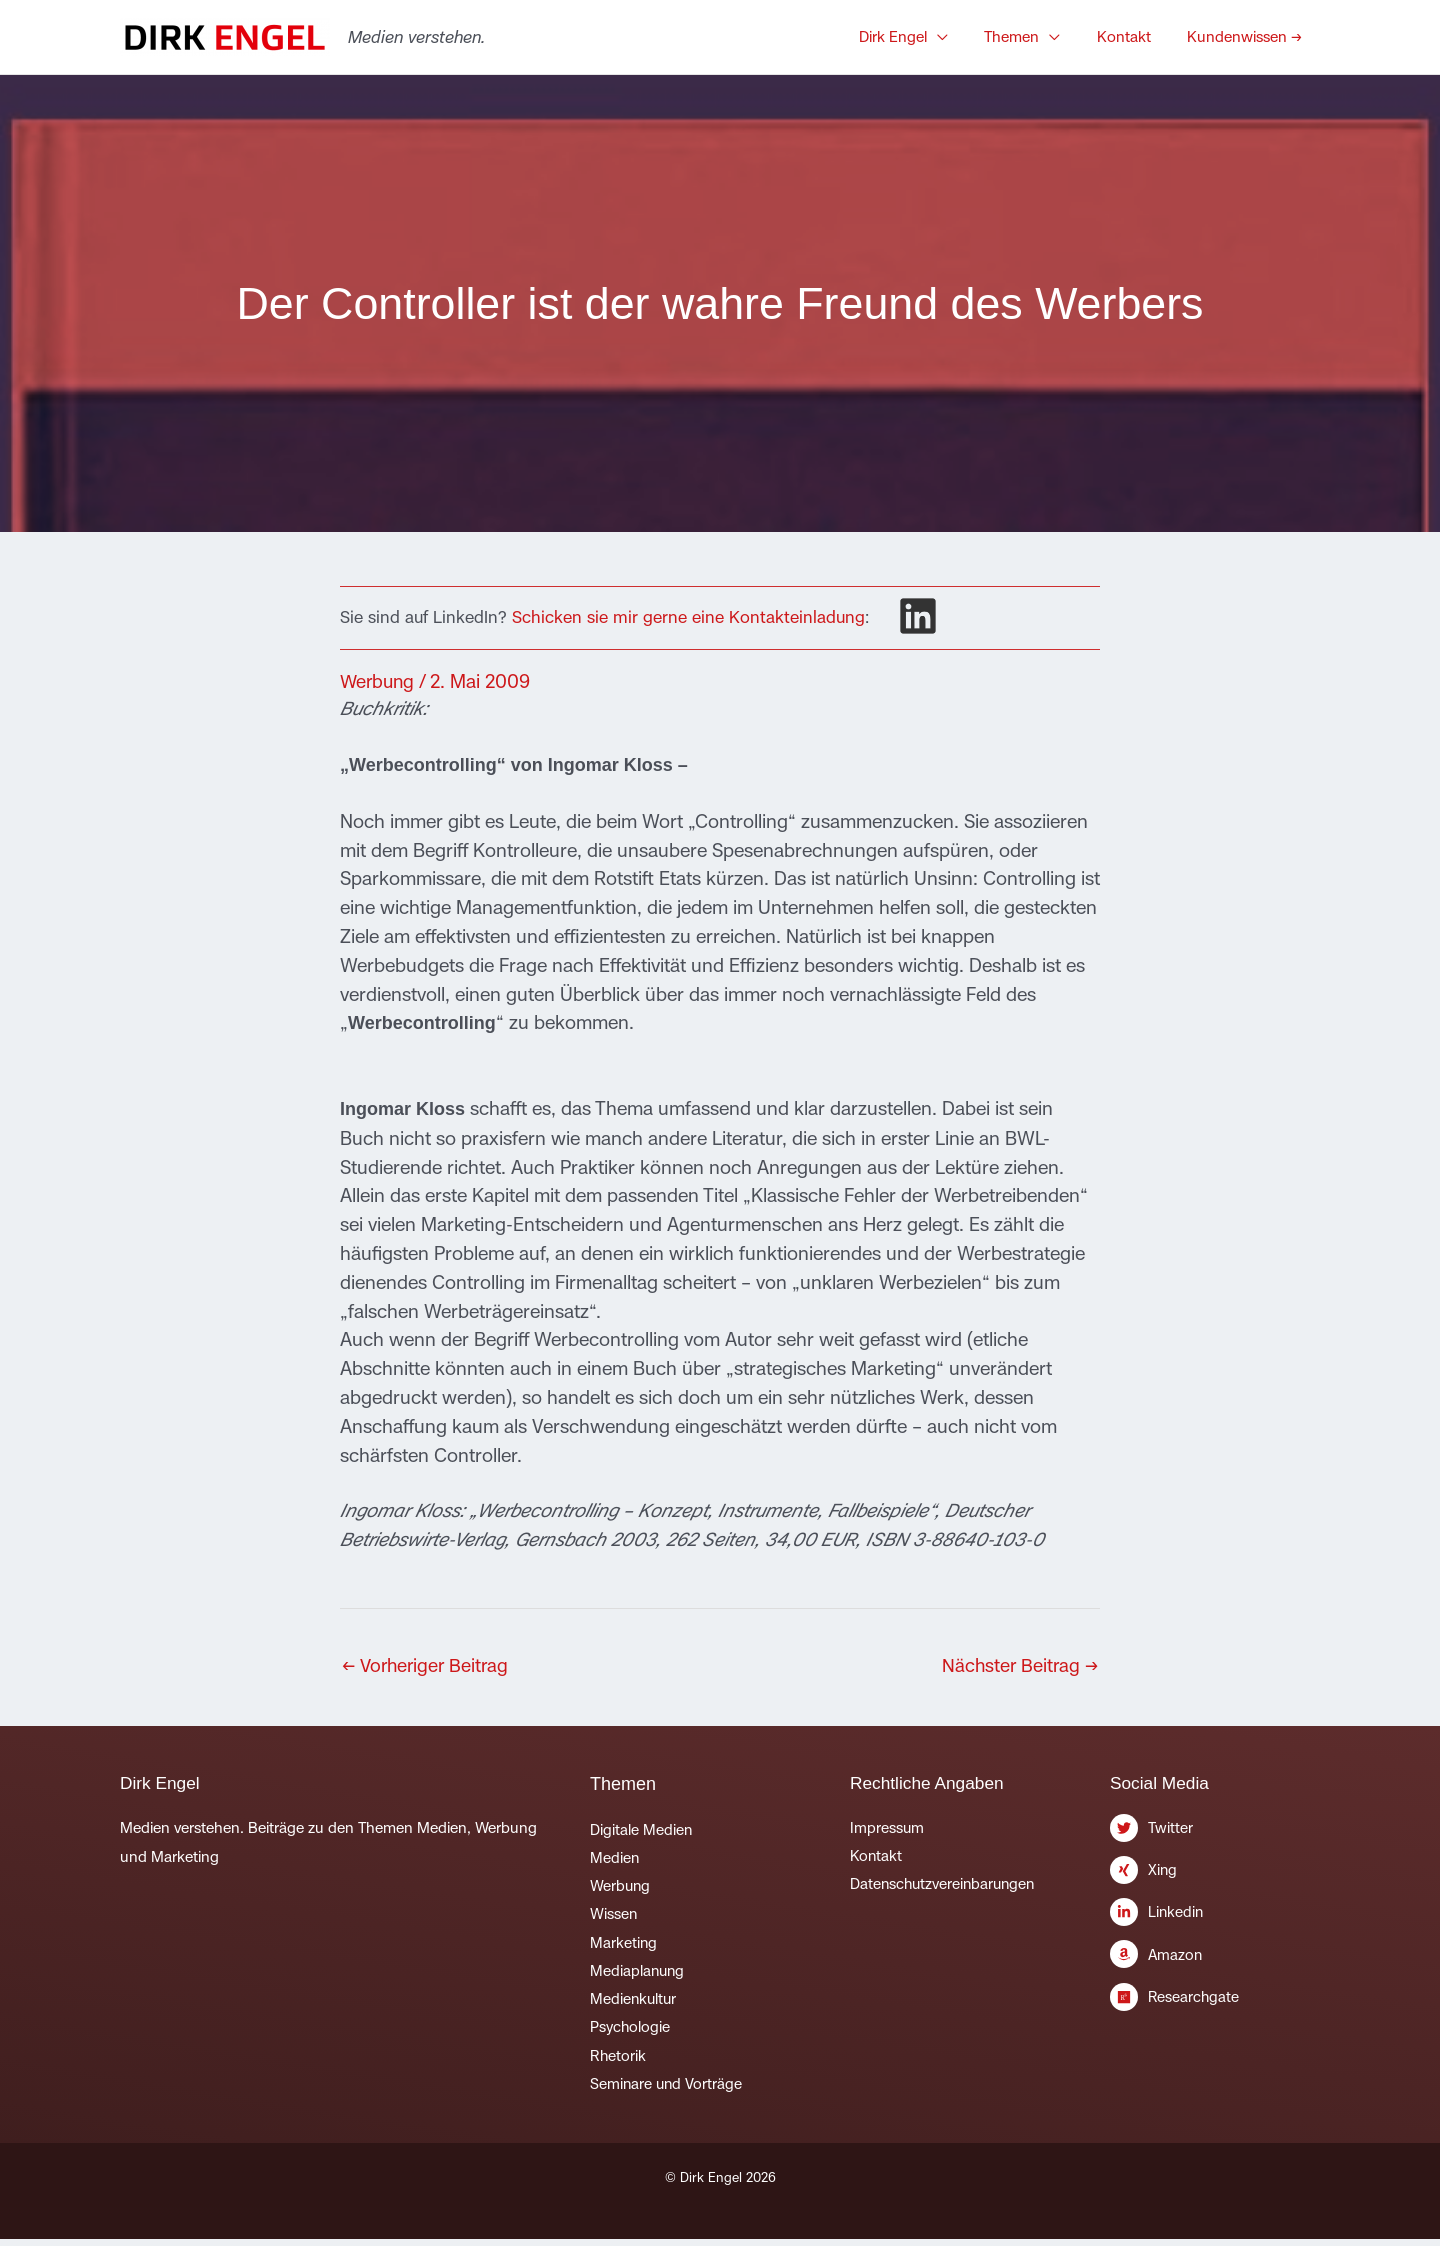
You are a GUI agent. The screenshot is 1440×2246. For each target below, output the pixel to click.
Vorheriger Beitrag (428, 1666)
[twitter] (1215, 1834)
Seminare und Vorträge (667, 2089)
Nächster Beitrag (1018, 1666)
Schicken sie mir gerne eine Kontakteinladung (688, 618)
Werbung (379, 681)
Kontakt (877, 1857)
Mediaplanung (638, 1974)
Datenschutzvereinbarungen (945, 1886)
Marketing (624, 1945)
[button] (963, 37)
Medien (615, 1859)
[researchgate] (1215, 2001)
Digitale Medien (641, 1830)
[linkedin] (918, 616)
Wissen (614, 1916)
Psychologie (630, 2031)
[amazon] (1215, 1963)
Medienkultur (634, 2003)
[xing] (1215, 1877)
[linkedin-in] (1215, 1920)
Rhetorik (618, 2060)
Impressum (887, 1828)
